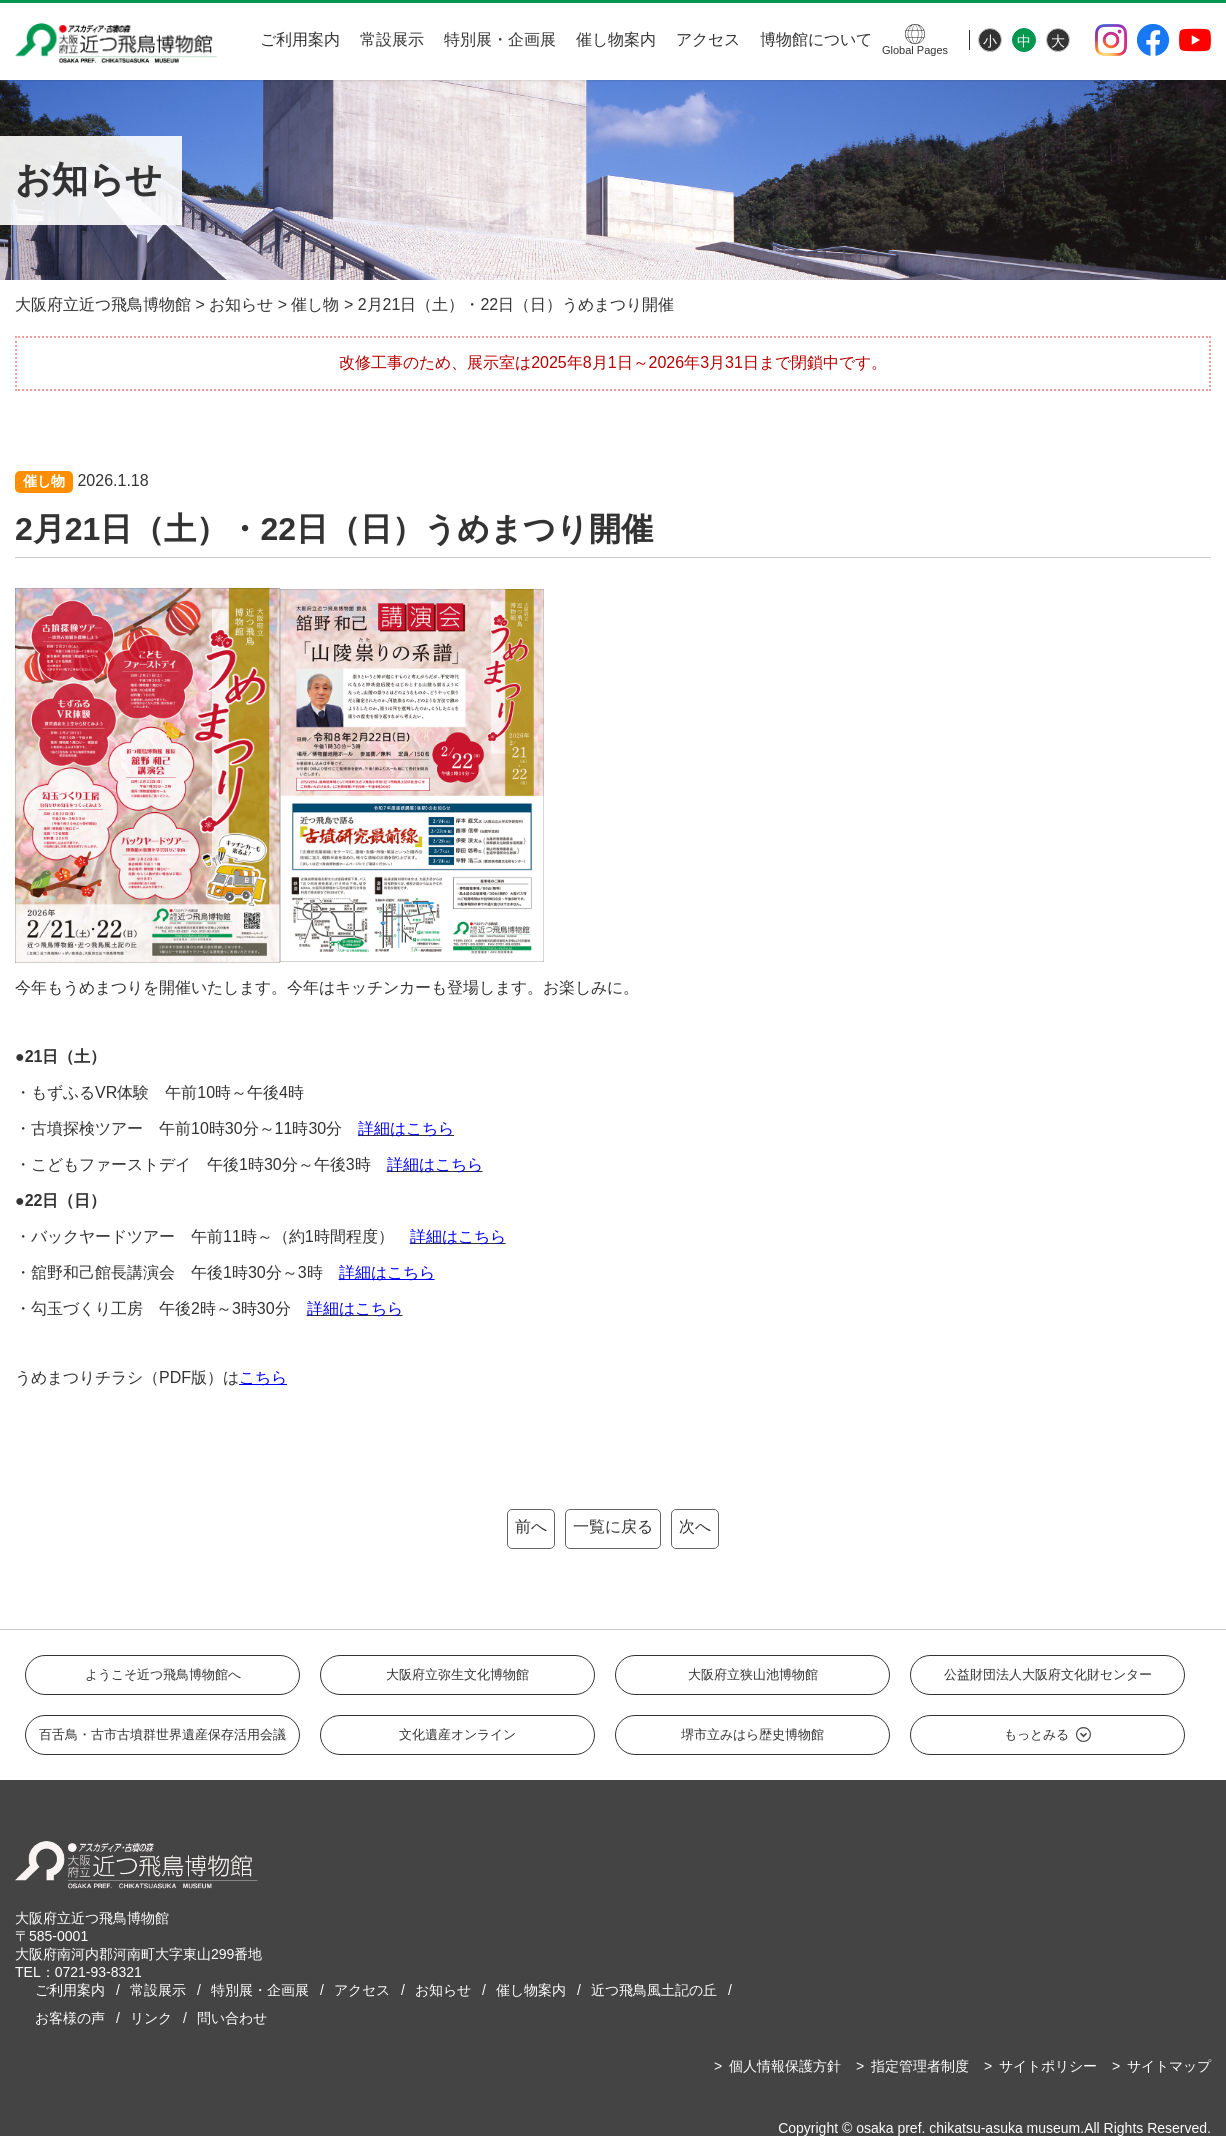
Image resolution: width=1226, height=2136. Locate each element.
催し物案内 (616, 39)
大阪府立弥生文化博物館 (457, 1674)
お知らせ (443, 1990)
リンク (151, 2018)
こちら (263, 1377)
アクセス (708, 39)
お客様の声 (70, 2018)
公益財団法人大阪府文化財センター (1048, 1674)
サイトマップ (1169, 2066)
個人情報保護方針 (785, 2066)
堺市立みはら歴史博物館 (752, 1734)
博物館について (816, 39)
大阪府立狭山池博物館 (753, 1674)
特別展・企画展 (500, 39)
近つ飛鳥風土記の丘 (654, 1990)
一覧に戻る (613, 1526)
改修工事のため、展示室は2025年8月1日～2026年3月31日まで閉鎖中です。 (613, 362)
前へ (531, 1526)
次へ (695, 1526)
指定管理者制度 (920, 2066)
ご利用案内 (300, 39)
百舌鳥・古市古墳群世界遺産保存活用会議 (162, 1734)
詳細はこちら (387, 1272)
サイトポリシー (1048, 2066)
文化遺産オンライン (457, 1734)
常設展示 (392, 39)
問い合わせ (232, 2018)
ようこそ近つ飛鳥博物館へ (163, 1674)
